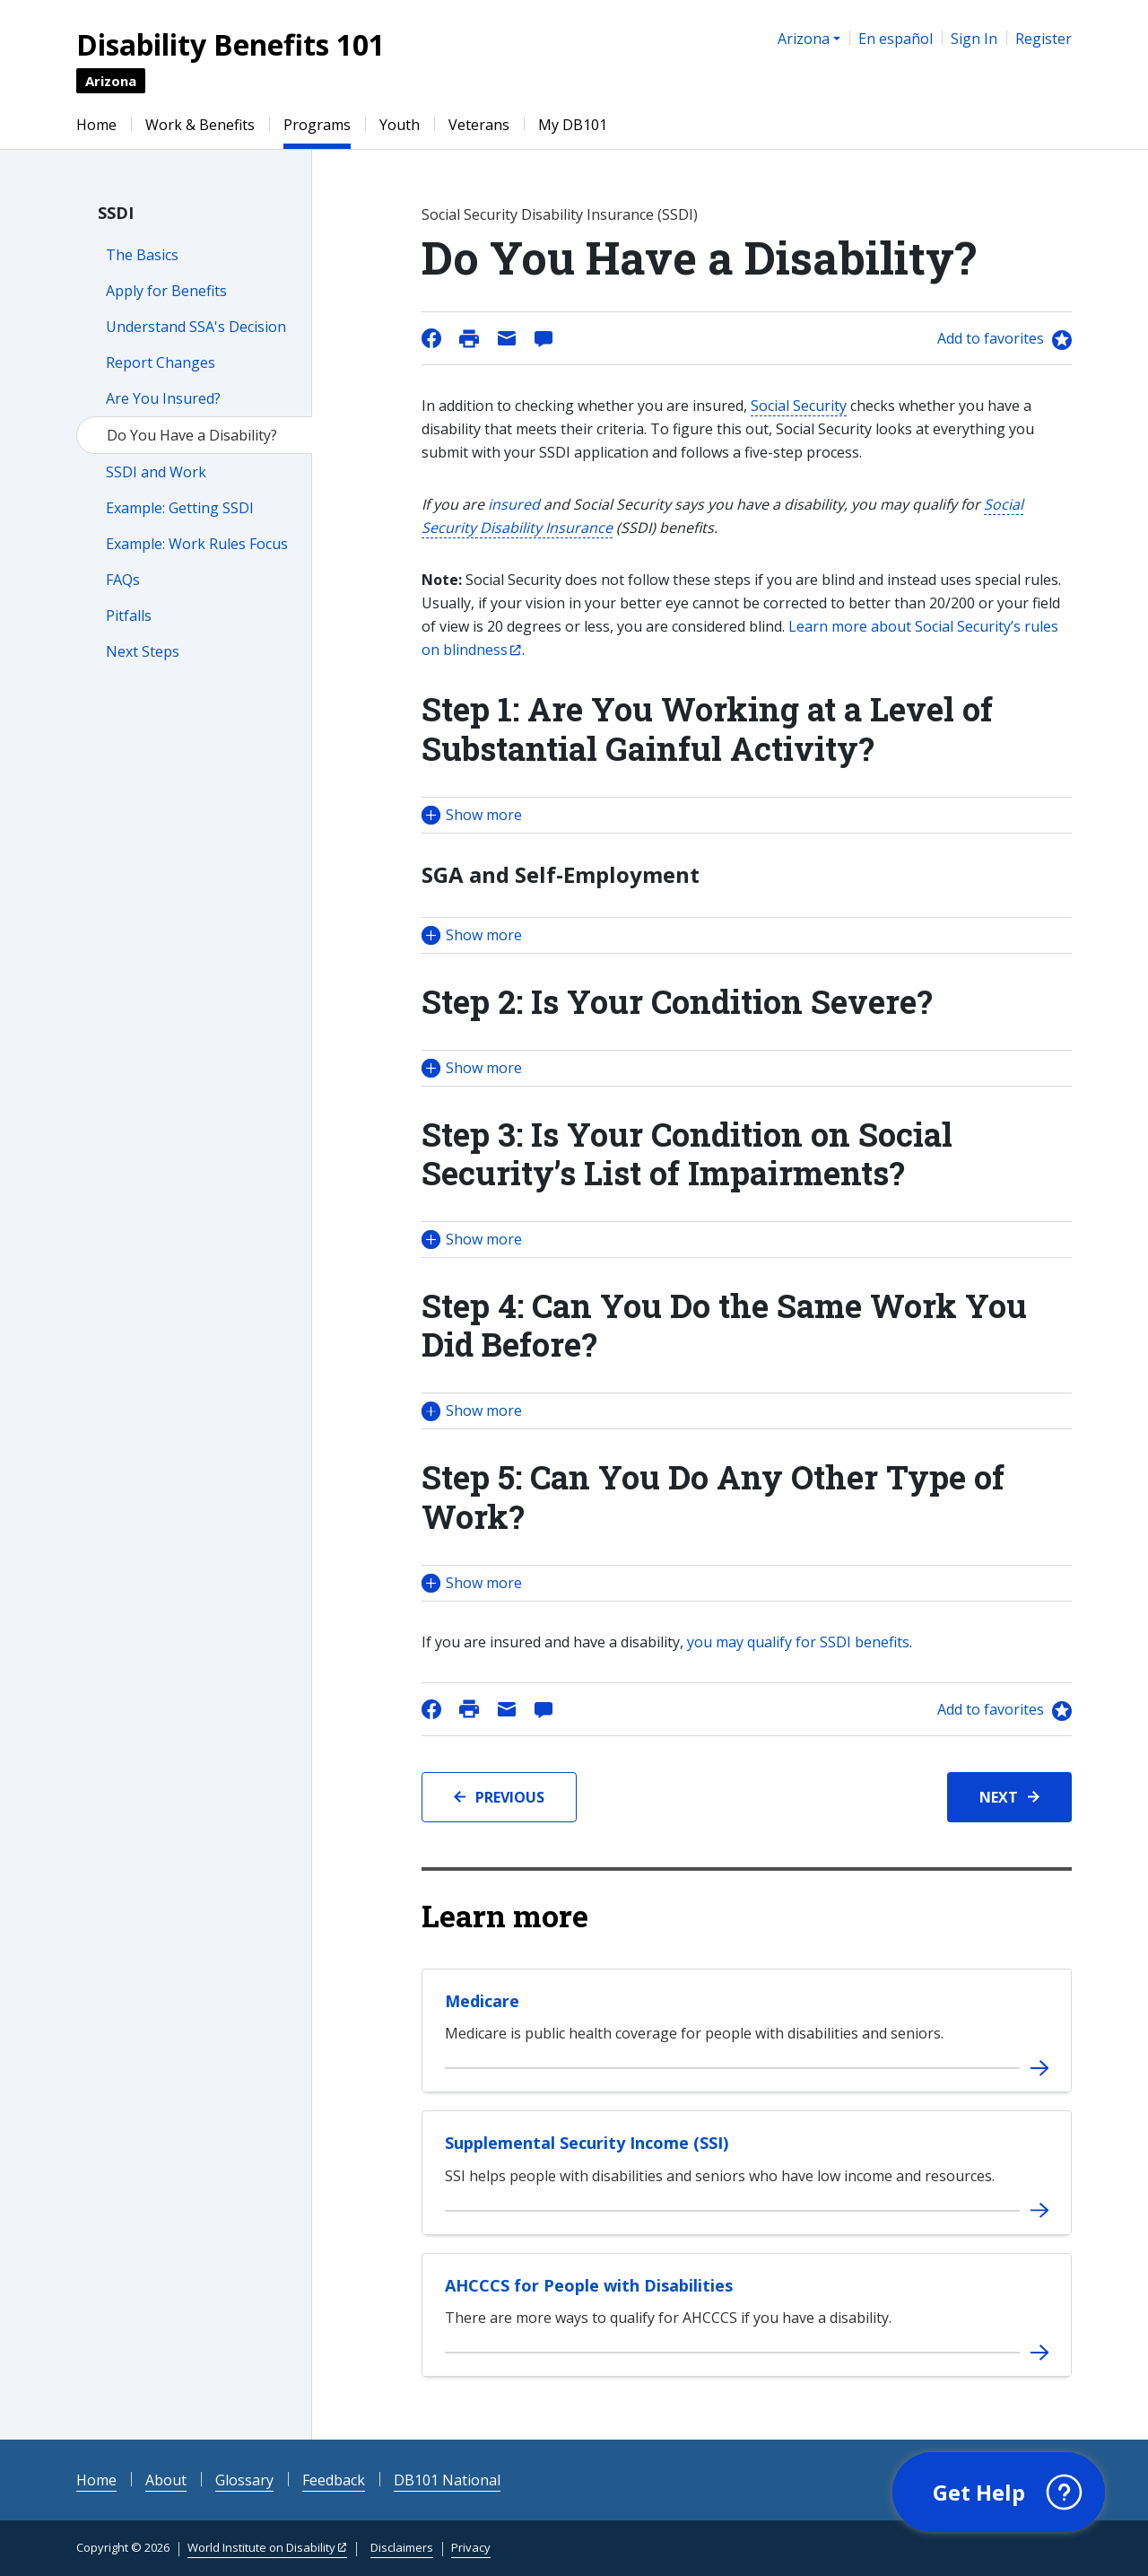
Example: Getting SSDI (180, 508)
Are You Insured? (163, 398)
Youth (399, 125)
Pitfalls (129, 615)
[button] (747, 815)
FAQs (123, 579)
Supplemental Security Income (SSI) (586, 2142)
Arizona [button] (804, 38)
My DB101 (572, 125)
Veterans (478, 125)
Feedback (333, 2480)
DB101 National (447, 2480)
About (166, 2480)
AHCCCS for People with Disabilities (589, 2285)
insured (514, 504)
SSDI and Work (156, 472)
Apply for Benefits (166, 291)
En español (895, 38)
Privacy (471, 2547)
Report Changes (160, 362)
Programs (317, 125)
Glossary (244, 2480)
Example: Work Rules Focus (197, 544)
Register (1043, 38)
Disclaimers (401, 2547)
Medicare (482, 2001)
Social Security (799, 405)
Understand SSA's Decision (196, 326)
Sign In (974, 38)
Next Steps (142, 651)
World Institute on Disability (261, 2547)
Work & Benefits (200, 125)
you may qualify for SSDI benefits (798, 1642)
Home (96, 125)
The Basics (142, 255)
